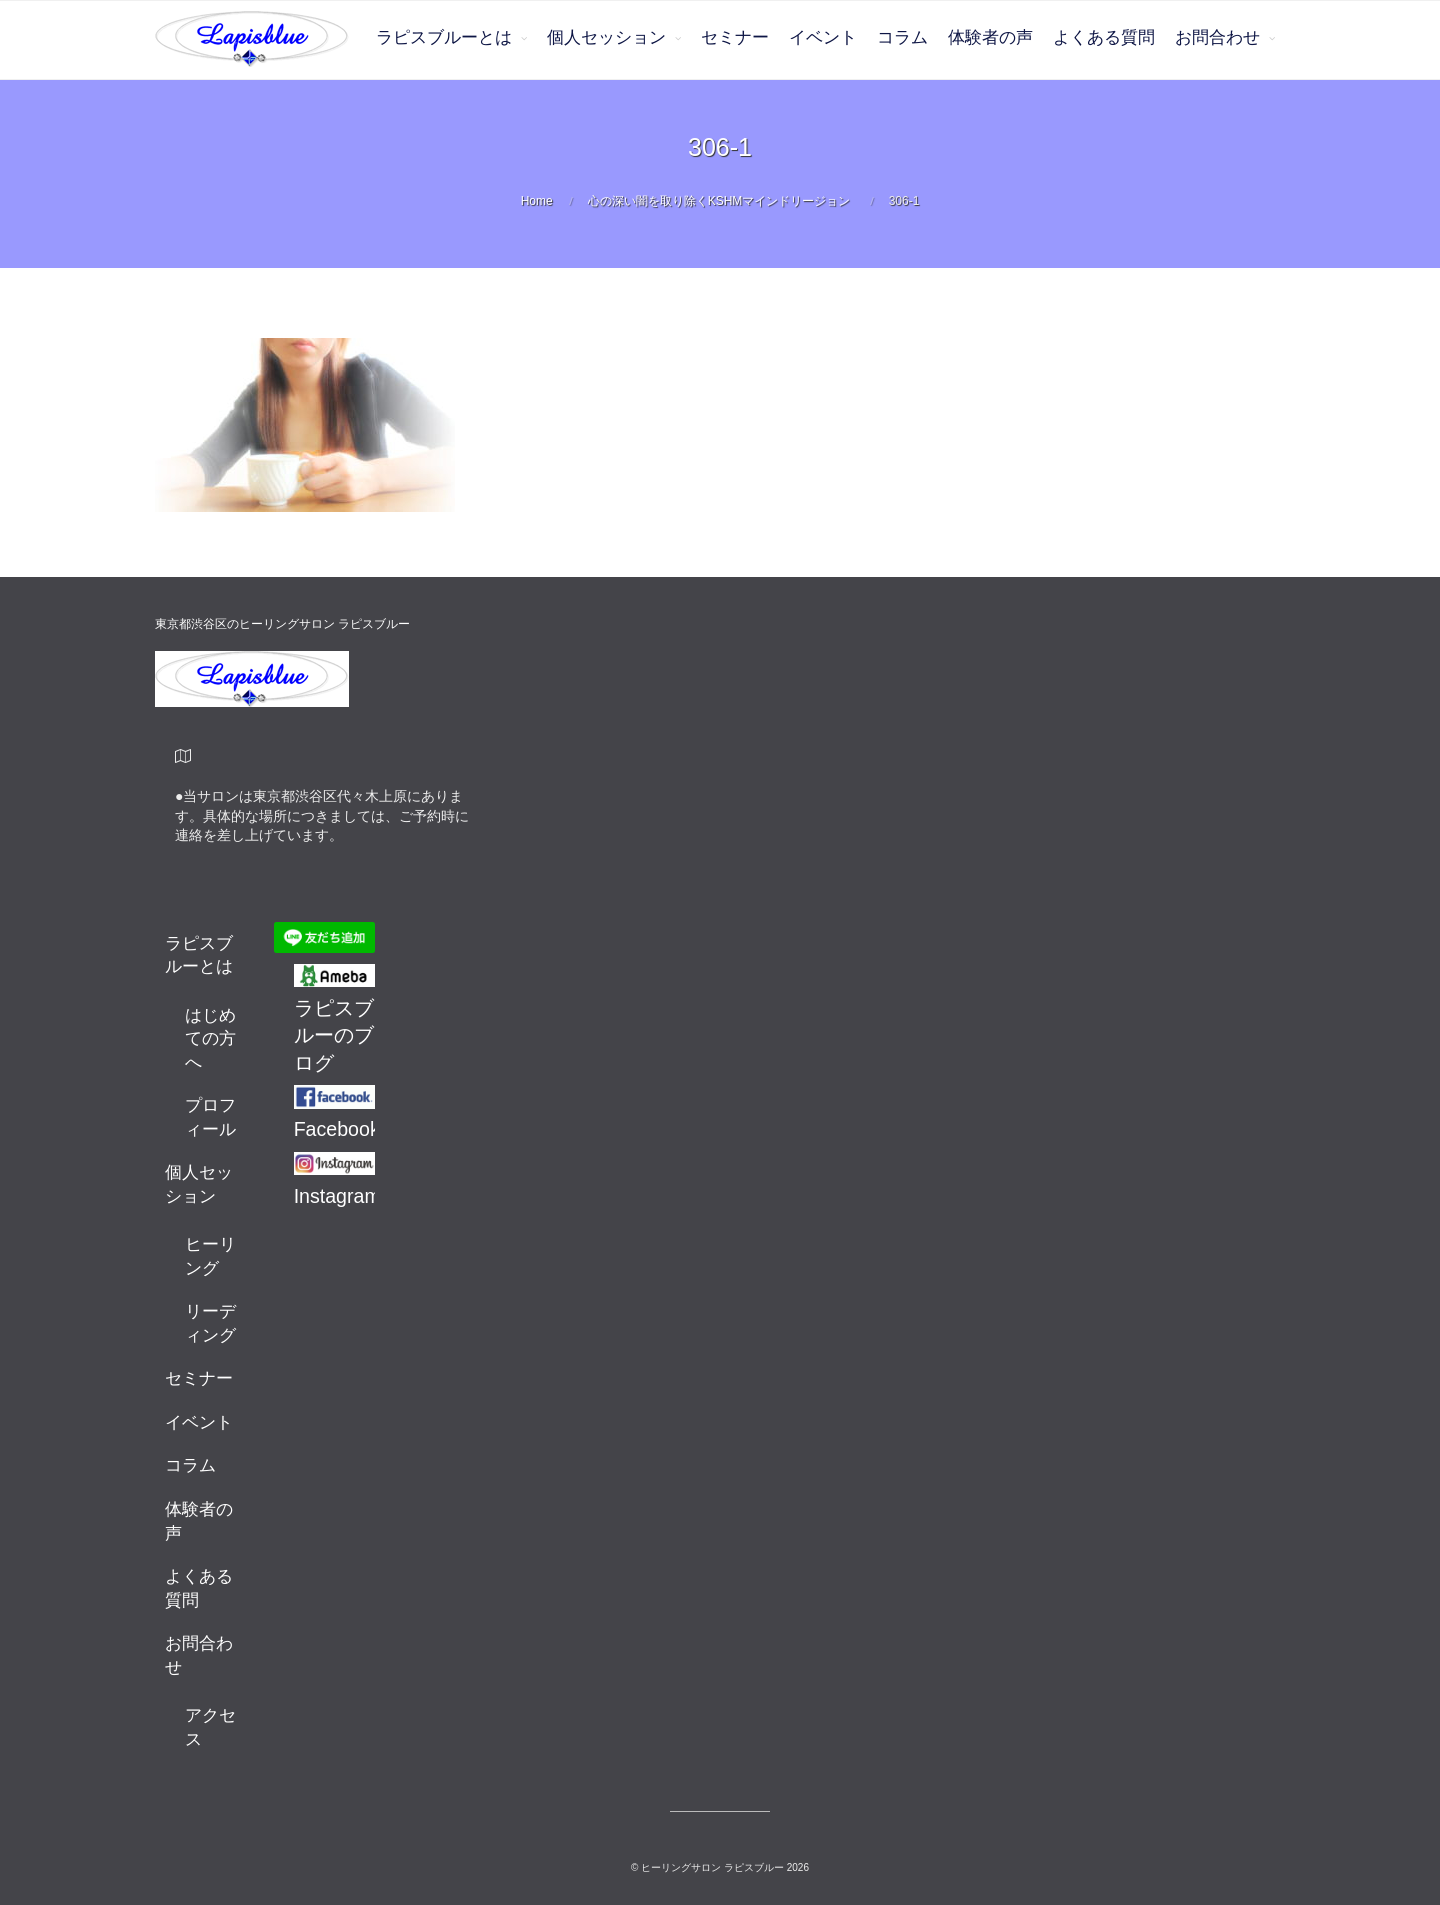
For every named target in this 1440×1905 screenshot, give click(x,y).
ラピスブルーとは (444, 37)
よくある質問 (1104, 37)
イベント (823, 37)
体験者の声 (990, 37)
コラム (902, 37)
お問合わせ (1217, 37)
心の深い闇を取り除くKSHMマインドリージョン (719, 201)
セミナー (735, 37)
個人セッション (606, 37)
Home (537, 201)
